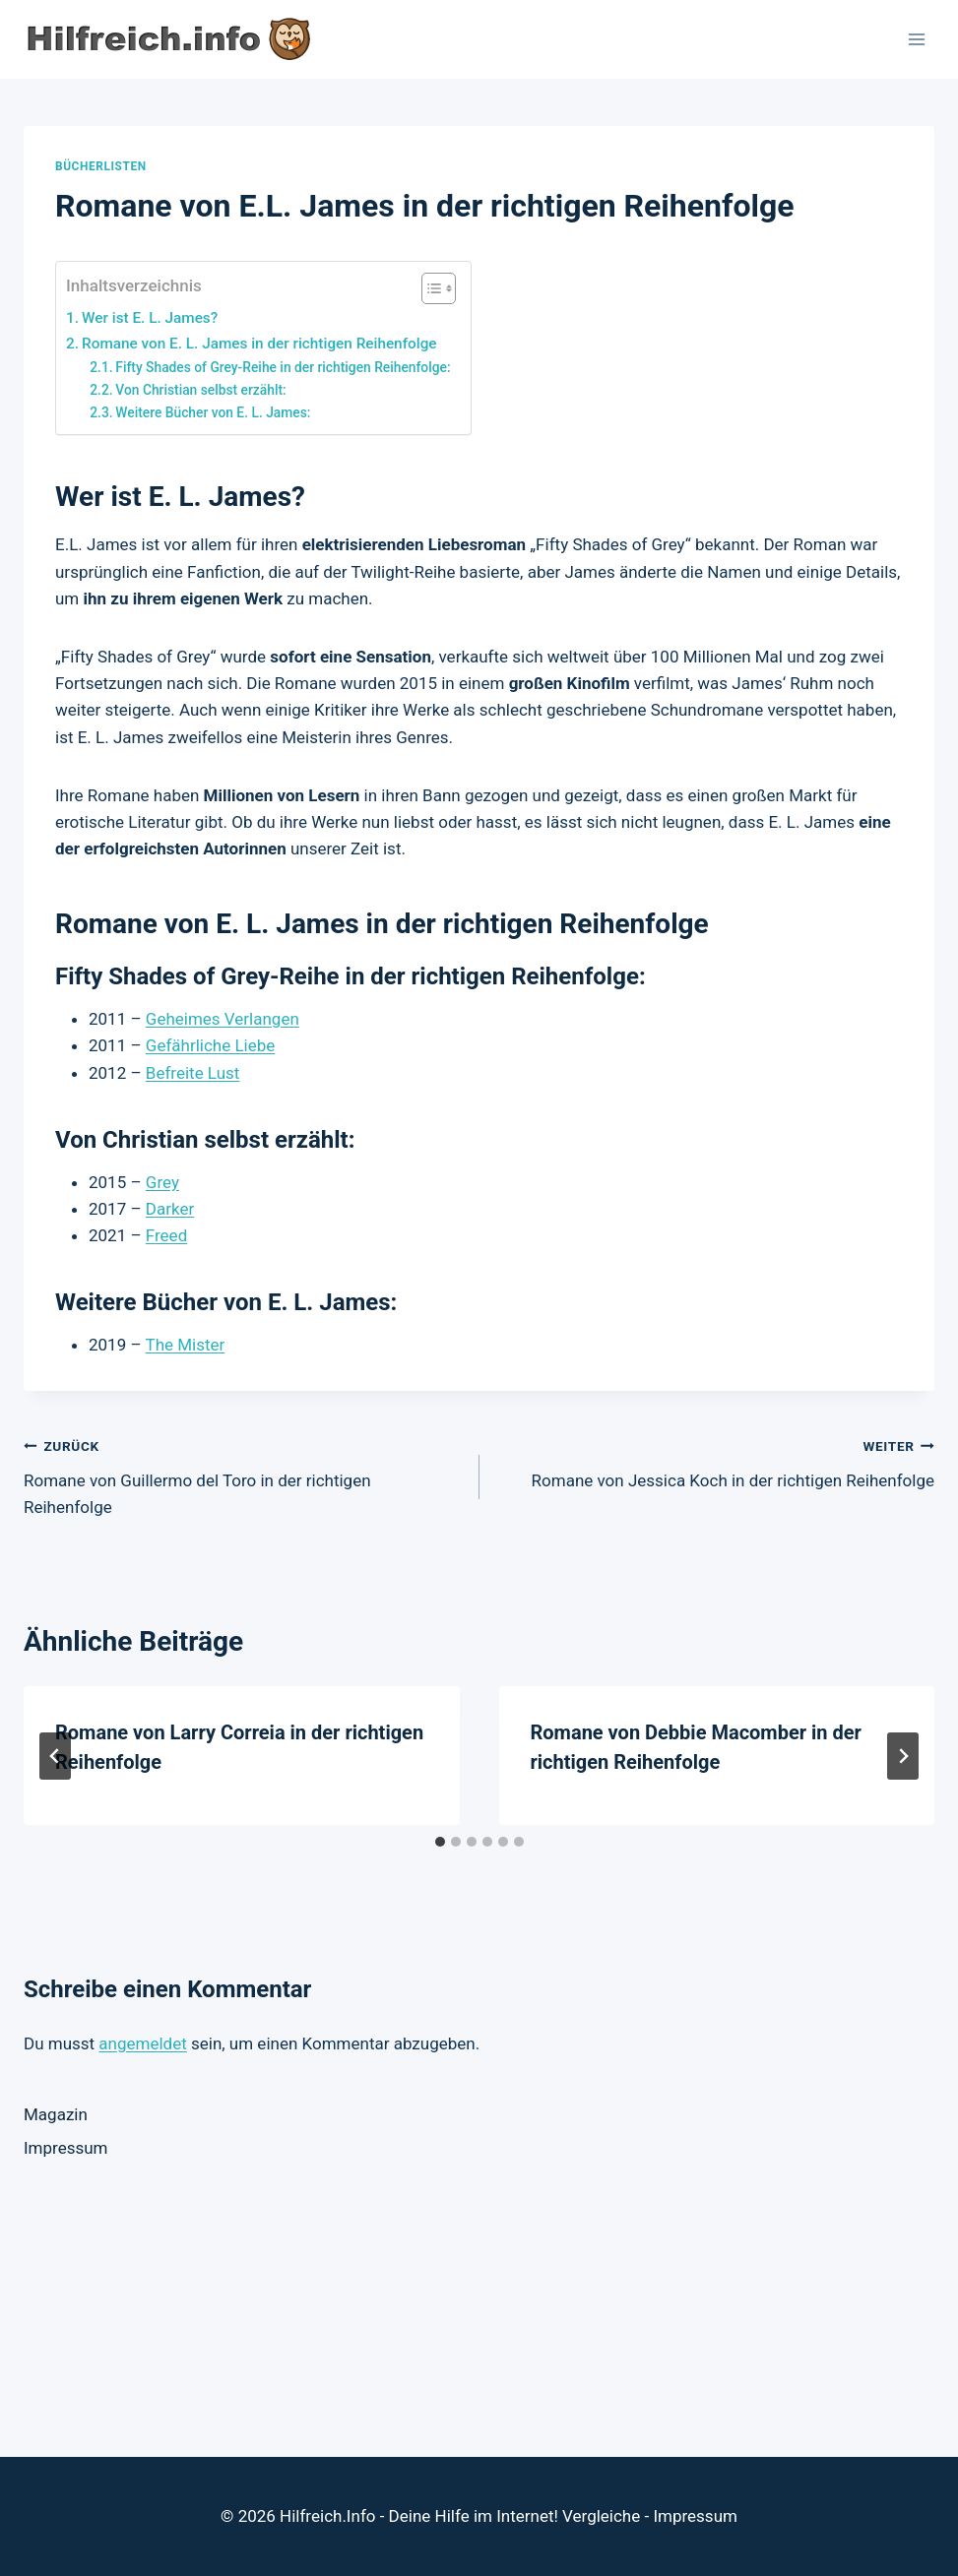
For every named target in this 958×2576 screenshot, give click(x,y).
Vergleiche (601, 2516)
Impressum (66, 2148)
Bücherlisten (101, 166)
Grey (162, 1182)
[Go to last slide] (55, 1756)
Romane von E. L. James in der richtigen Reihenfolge (259, 343)
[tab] (440, 1842)
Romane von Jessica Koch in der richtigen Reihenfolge (715, 1461)
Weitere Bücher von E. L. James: (212, 412)
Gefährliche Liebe (211, 1045)
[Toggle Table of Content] (429, 288)
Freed (166, 1235)
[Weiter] (903, 1756)
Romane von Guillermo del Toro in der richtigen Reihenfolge (243, 1474)
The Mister (184, 1344)
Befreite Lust (193, 1073)
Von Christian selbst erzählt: (200, 390)
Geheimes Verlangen (222, 1019)
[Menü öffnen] (916, 39)
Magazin (56, 2114)
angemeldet (142, 2043)
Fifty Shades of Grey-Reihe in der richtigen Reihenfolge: (282, 367)
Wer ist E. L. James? (150, 318)
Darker (170, 1209)
